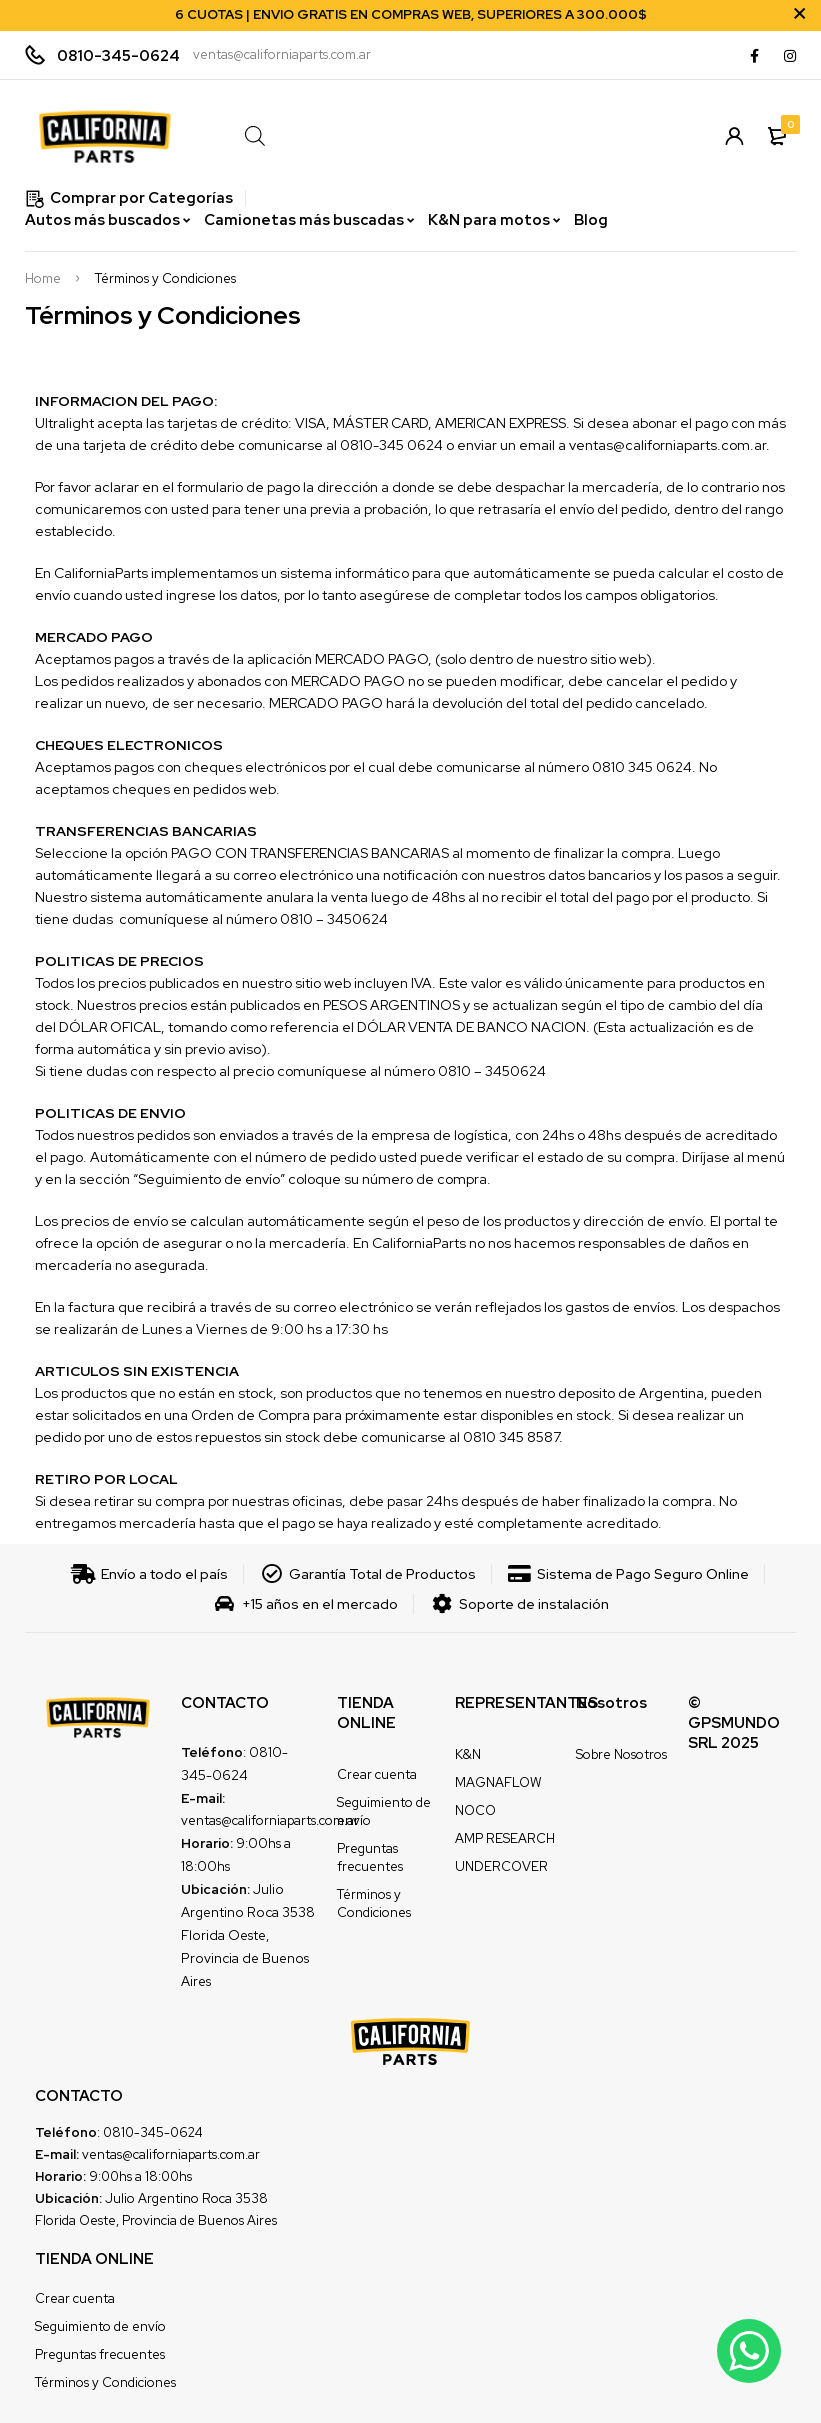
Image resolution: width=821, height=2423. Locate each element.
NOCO (475, 1810)
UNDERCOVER (501, 1866)
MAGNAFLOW (498, 1782)
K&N (468, 1754)
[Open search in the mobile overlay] (452, 135)
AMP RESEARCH (505, 1838)
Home (43, 279)
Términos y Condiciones (374, 1903)
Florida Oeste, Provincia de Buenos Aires (156, 2220)
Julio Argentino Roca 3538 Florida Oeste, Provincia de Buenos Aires (248, 1935)
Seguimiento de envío (100, 2326)
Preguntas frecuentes (370, 1857)
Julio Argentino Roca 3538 (186, 2198)
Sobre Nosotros (621, 1754)
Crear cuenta (377, 1774)
